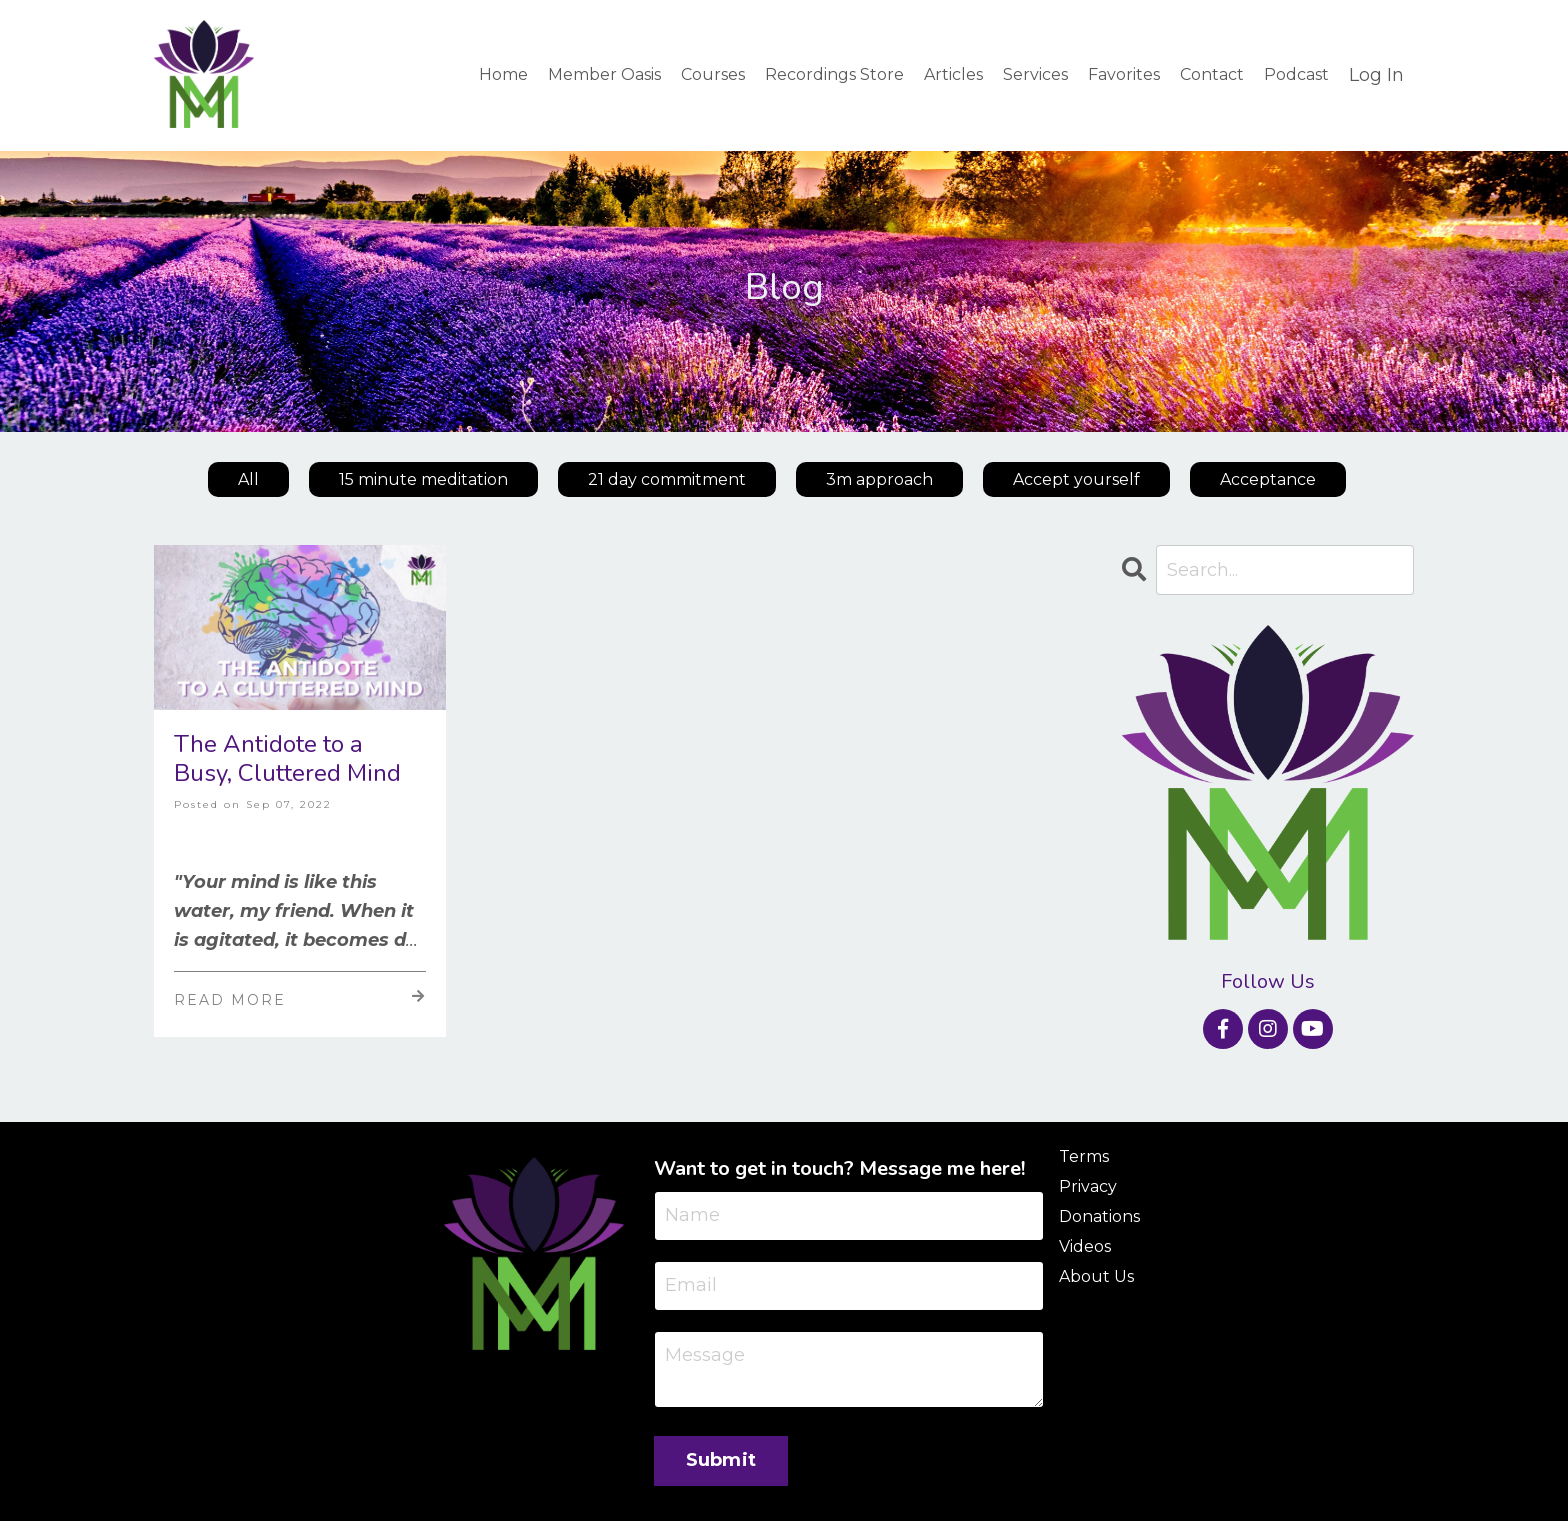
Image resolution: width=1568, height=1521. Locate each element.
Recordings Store (834, 74)
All (248, 479)
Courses (713, 74)
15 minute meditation (423, 479)
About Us (1096, 1276)
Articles (953, 74)
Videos (1085, 1246)
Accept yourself (1076, 479)
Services (1035, 74)
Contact (1212, 74)
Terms (1084, 1156)
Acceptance (1268, 479)
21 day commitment (667, 479)
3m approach (879, 479)
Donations (1099, 1216)
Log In (1376, 75)
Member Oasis (604, 74)
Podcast (1296, 74)
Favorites (1124, 74)
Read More (300, 999)
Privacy (1088, 1186)
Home (503, 74)
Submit (721, 1460)
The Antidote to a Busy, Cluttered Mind (287, 759)
